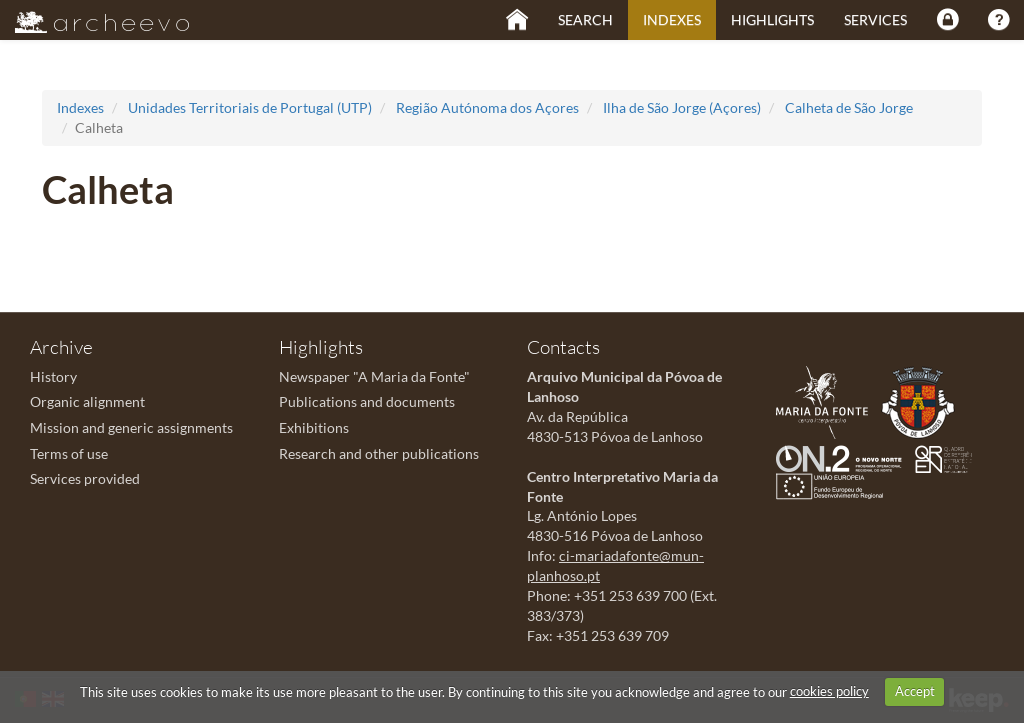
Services (875, 19)
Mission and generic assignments (131, 427)
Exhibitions (314, 427)
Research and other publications (379, 453)
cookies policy (829, 691)
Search (585, 19)
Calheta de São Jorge (849, 107)
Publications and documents (367, 401)
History (53, 376)
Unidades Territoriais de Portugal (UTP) (250, 107)
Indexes (672, 19)
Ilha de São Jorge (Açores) (682, 107)
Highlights (772, 19)
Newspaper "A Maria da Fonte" (374, 376)
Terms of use (69, 453)
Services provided (85, 478)
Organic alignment (87, 401)
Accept (915, 691)
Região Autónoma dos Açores (487, 107)
